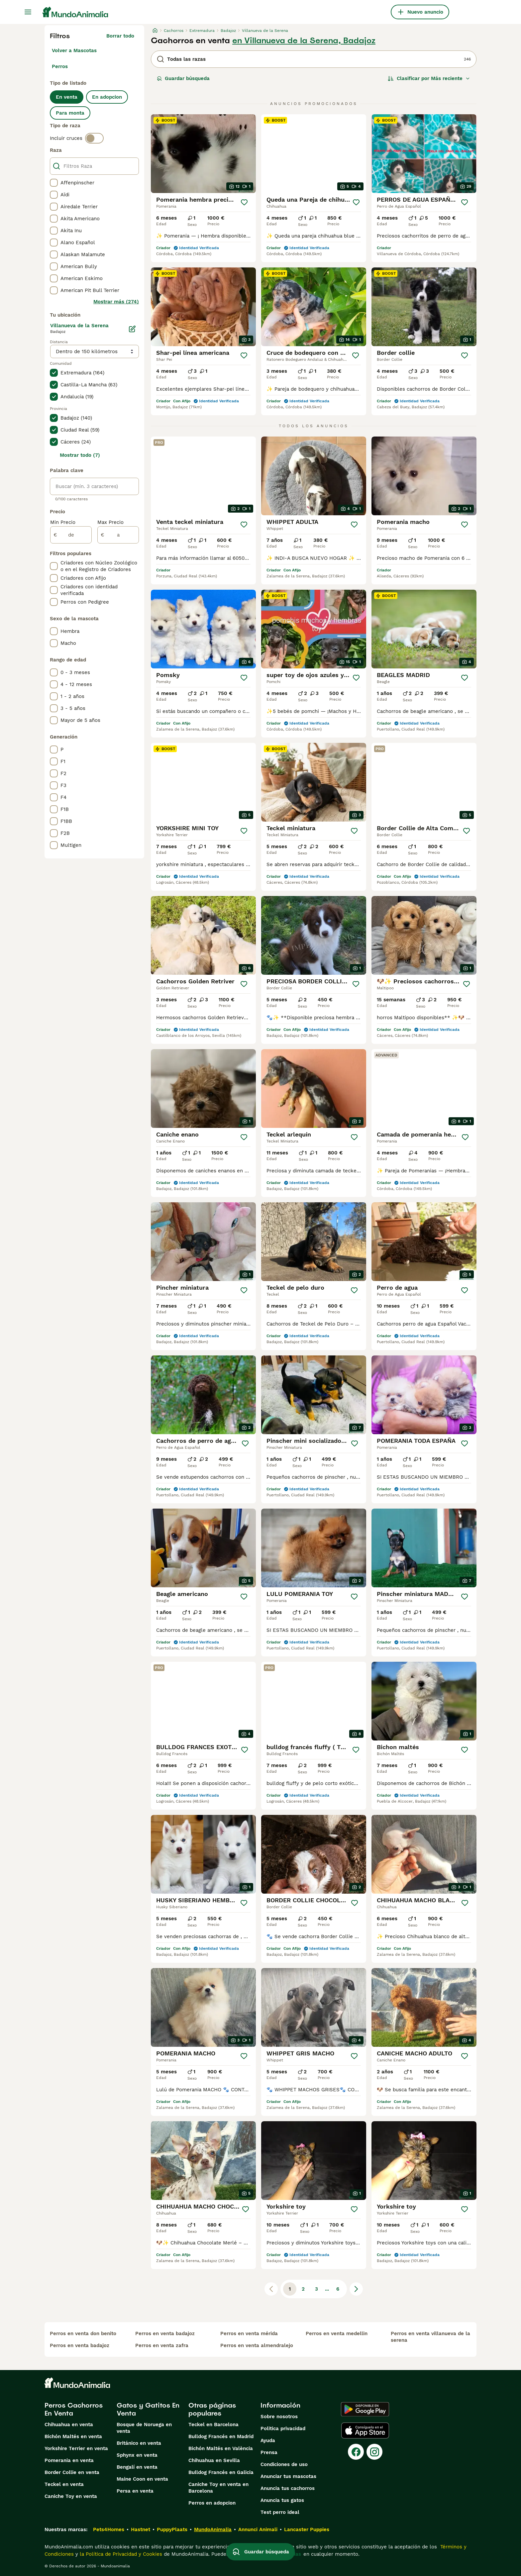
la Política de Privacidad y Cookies (120, 2554)
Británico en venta (139, 2443)
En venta (66, 97)
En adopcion (107, 97)
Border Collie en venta (72, 2472)
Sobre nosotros (279, 2417)
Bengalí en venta (137, 2467)
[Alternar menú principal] (28, 12)
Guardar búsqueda (183, 78)
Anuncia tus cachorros (287, 2488)
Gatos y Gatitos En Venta (148, 2409)
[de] (71, 535)
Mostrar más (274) (116, 302)
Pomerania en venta (69, 2460)
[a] (118, 535)
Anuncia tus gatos (282, 2500)
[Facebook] (356, 2452)
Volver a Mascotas (74, 50)
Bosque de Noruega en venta (144, 2428)
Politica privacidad (282, 2428)
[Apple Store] (365, 2430)
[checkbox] (53, 182)
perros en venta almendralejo (256, 2345)
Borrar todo (120, 36)
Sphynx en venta (137, 2455)
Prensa (268, 2452)
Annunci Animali (257, 2529)
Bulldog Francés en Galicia (221, 2472)
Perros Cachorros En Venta (74, 2409)
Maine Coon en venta (142, 2479)
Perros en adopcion (212, 2503)
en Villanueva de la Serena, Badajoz (303, 40)
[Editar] (132, 329)
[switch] (94, 138)
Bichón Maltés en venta (73, 2436)
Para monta (70, 113)
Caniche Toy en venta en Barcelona (218, 2487)
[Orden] (428, 78)
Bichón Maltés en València (220, 2448)
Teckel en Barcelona (213, 2424)
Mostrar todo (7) (80, 455)
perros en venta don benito (83, 2333)
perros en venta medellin (336, 2333)
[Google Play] (365, 2409)
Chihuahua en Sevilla (214, 2460)
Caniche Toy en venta (71, 2496)
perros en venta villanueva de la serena (430, 2336)
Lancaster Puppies (306, 2529)
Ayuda (267, 2440)
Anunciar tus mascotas (288, 2476)
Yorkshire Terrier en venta (76, 2448)
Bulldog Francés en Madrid (221, 2436)
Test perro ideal (279, 2512)
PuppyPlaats (172, 2529)
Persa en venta (135, 2491)
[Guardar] (244, 202)
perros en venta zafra (161, 2345)
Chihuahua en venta (69, 2424)
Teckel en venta (64, 2484)
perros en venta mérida (249, 2333)
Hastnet (140, 2529)
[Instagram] (374, 2452)
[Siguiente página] (356, 2289)
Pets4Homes (108, 2529)
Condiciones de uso (284, 2464)
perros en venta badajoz (79, 2345)
